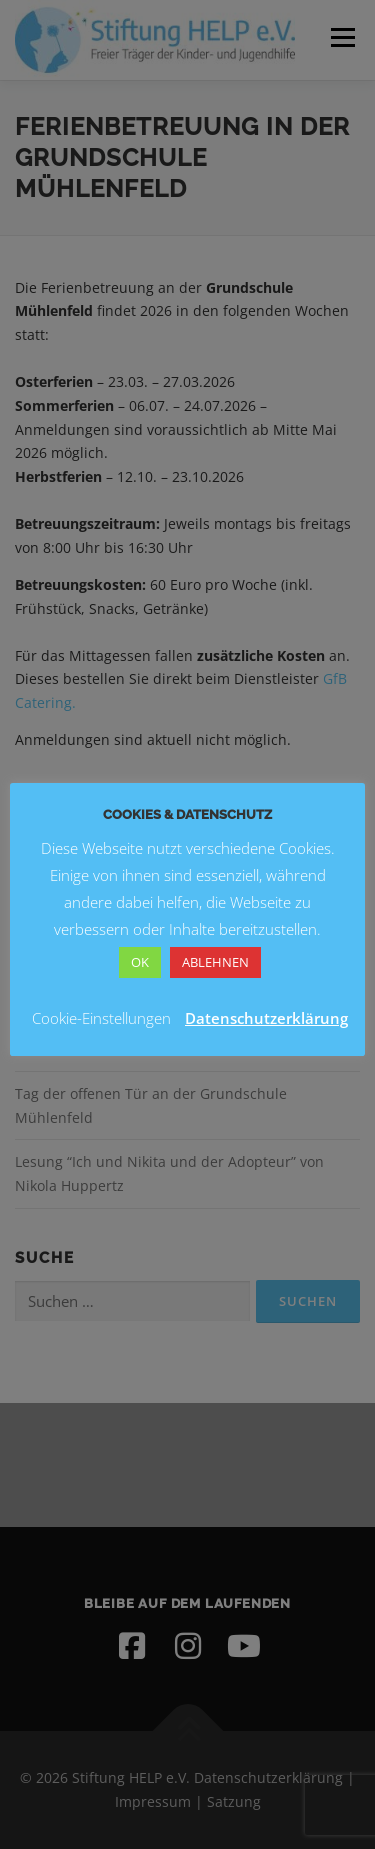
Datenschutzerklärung (266, 1018)
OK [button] (140, 962)
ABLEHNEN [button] (215, 962)
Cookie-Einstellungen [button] (101, 1018)
